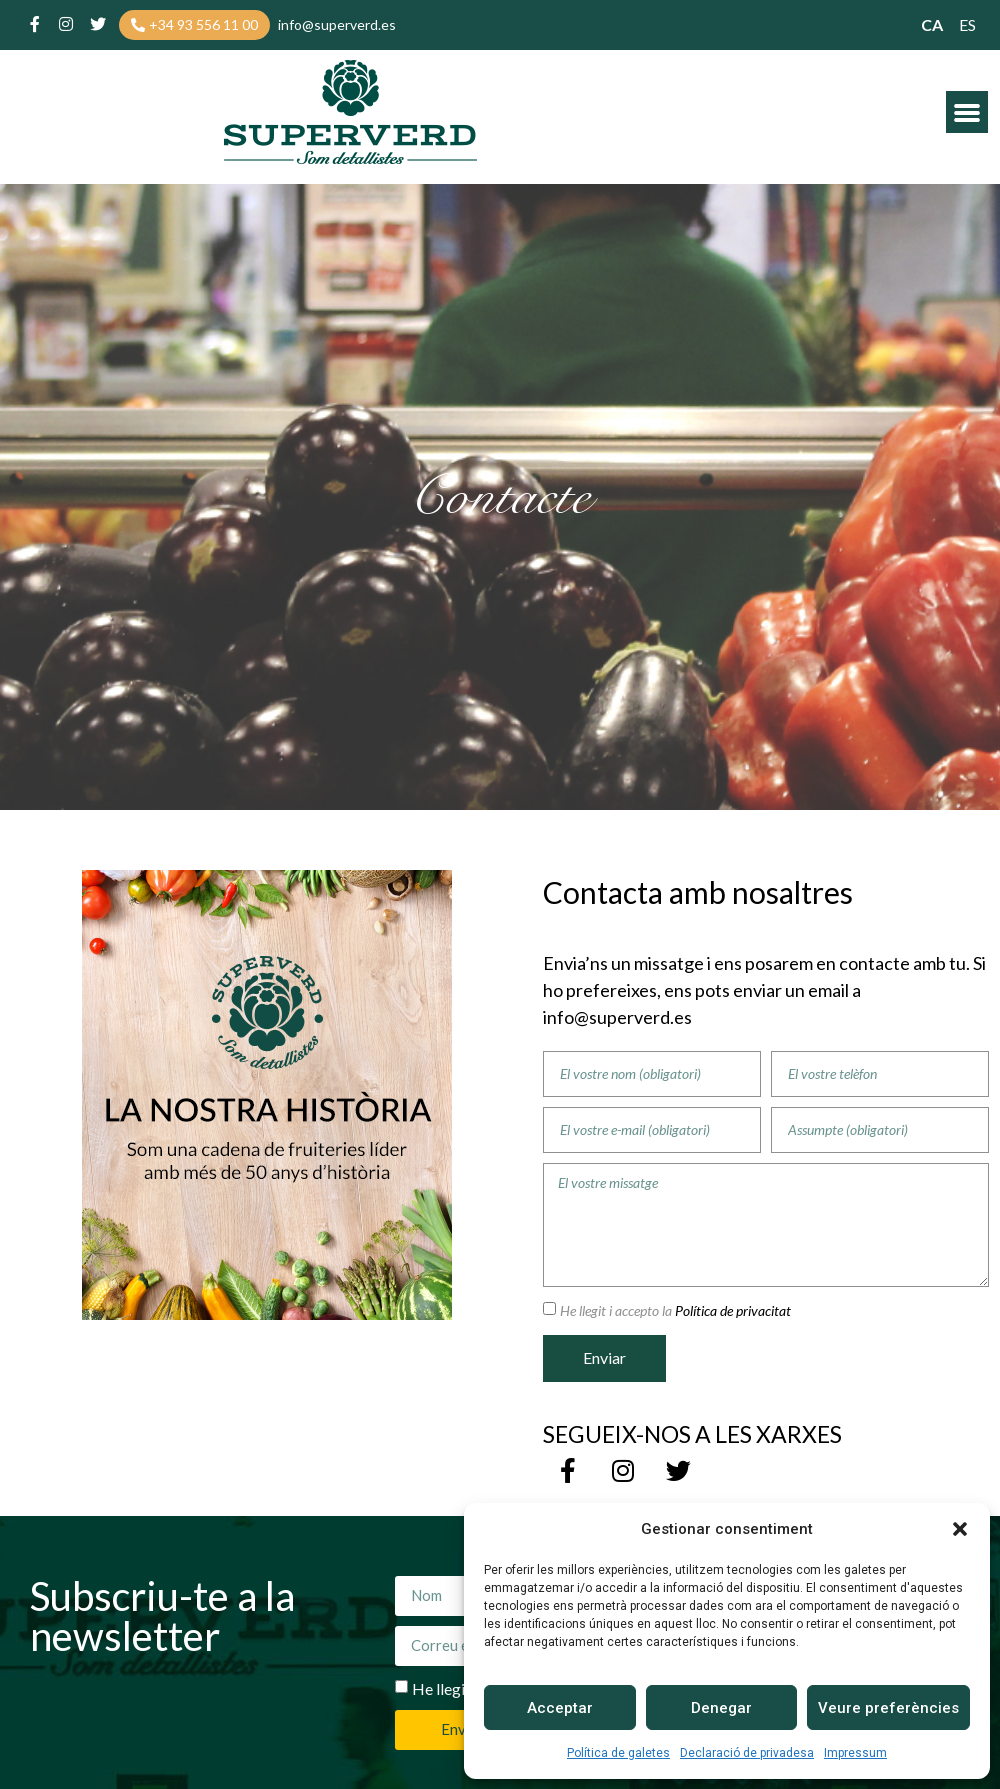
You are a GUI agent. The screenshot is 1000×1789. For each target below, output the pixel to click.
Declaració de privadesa (747, 1753)
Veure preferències (888, 1708)
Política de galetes (618, 1753)
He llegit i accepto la (675, 1310)
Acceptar (560, 1708)
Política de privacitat (731, 1310)
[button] (960, 1529)
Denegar (721, 1708)
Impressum (855, 1753)
